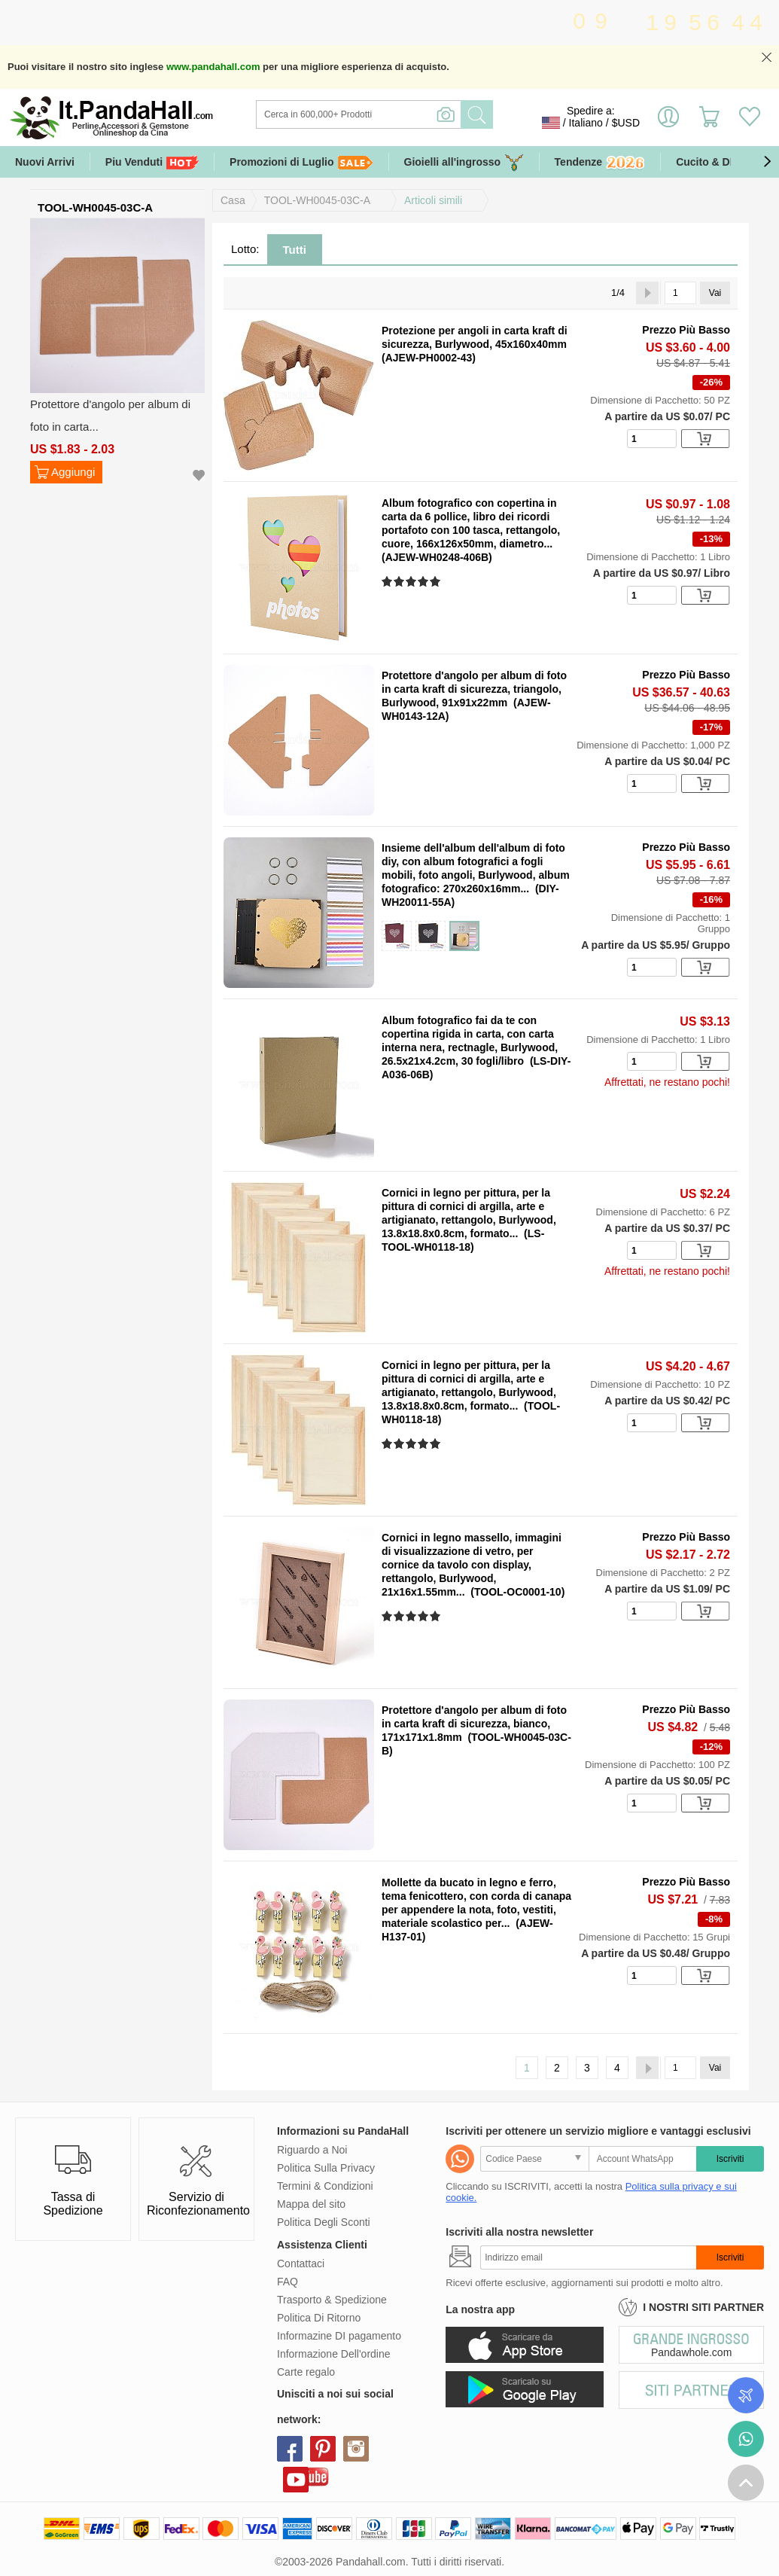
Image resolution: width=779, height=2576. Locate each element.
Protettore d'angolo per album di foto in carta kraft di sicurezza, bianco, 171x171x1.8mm (474, 1723)
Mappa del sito (311, 2204)
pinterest (323, 2449)
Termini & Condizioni (325, 2186)
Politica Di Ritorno (319, 2318)
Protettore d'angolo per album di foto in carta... (110, 415)
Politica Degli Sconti (323, 2222)
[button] (767, 162)
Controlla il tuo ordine (746, 2395)
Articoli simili (433, 200)
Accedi (668, 122)
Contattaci (300, 2263)
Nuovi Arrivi (45, 162)
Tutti (294, 249)
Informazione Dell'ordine (334, 2354)
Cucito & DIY (708, 162)
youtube (296, 2479)
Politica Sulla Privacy (326, 2168)
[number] (652, 438)
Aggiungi (73, 471)
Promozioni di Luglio (301, 162)
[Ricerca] (419, 114)
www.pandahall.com (213, 66)
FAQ (287, 2282)
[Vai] (680, 293)
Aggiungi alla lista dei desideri (199, 475)
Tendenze (600, 163)
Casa (233, 200)
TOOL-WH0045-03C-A (317, 200)
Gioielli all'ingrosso (464, 162)
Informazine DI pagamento (339, 2336)
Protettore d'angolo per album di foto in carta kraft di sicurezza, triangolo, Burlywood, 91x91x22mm (474, 689)
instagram (356, 2449)
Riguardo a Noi (312, 2150)
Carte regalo (306, 2372)
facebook (290, 2449)
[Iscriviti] (588, 2257)
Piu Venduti (152, 162)
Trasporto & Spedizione (332, 2300)
